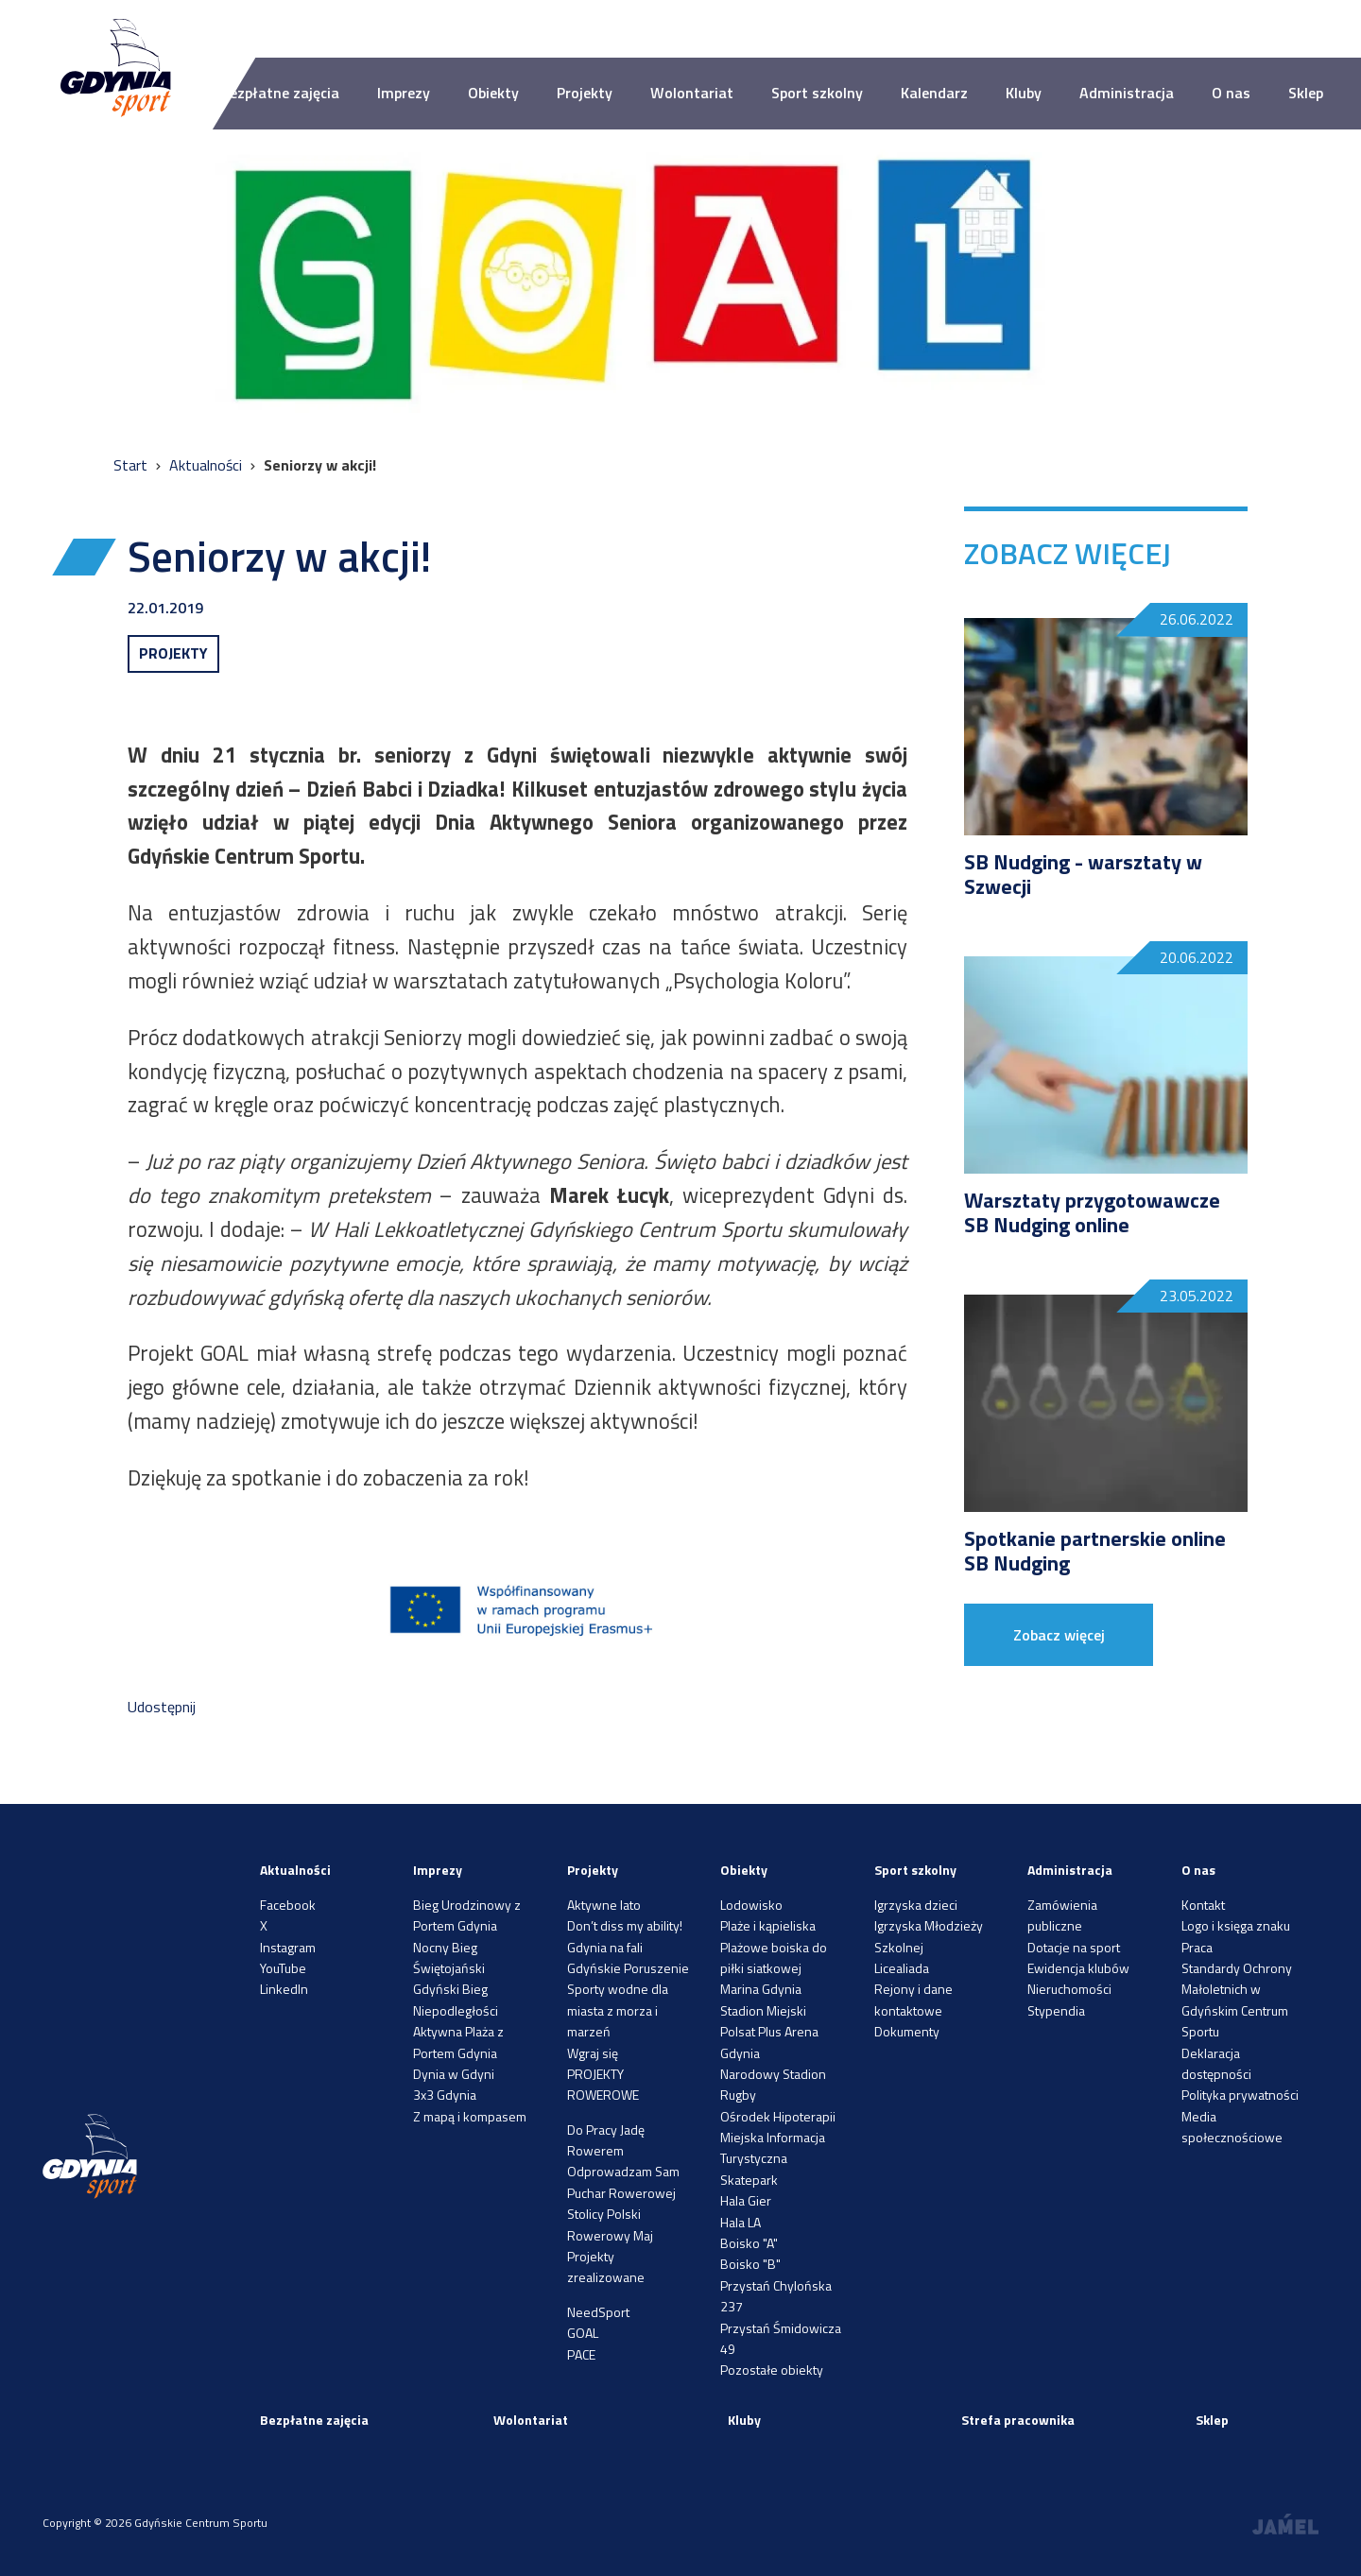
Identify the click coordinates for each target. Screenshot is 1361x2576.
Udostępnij (162, 1706)
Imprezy (403, 92)
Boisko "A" (749, 2243)
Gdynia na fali (605, 1947)
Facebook (288, 1905)
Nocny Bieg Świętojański (449, 1957)
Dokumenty (906, 2031)
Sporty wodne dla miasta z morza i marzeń (617, 2010)
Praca (1197, 1947)
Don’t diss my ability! (624, 1925)
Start (132, 465)
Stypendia (1056, 2010)
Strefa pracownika (1018, 2420)
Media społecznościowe (1232, 2126)
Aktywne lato (604, 1905)
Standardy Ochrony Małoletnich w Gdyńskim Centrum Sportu (1236, 1999)
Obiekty (493, 92)
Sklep (1305, 92)
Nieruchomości (1069, 1989)
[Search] (1307, 28)
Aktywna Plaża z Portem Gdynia (458, 2041)
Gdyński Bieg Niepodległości (455, 1999)
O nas (1231, 92)
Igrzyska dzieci (915, 1905)
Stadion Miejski (763, 2010)
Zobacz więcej (1059, 1634)
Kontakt (1203, 1905)
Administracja (1126, 92)
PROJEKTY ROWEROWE (603, 2084)
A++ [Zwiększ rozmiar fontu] (794, 28)
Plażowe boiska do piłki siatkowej (773, 1957)
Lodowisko (751, 1905)
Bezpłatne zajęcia (279, 92)
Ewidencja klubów (1078, 1968)
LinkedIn (284, 1989)
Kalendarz (934, 92)
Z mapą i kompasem (469, 2116)
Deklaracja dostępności (1216, 2063)
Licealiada (901, 1968)
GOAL (582, 2333)
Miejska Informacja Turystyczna (772, 2147)
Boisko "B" (750, 2264)
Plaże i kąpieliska (768, 1925)
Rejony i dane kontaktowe (913, 1999)
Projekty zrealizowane (606, 2266)
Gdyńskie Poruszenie (628, 1968)
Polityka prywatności (1240, 2094)
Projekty (584, 92)
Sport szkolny (817, 92)
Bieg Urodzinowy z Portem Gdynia (467, 1915)
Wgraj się (592, 2053)
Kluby (1024, 92)
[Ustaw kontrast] (840, 29)
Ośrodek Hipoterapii (778, 2116)
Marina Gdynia (760, 1989)
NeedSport (598, 2312)
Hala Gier (745, 2200)
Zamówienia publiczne (1062, 1915)
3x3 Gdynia (444, 2094)
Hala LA (740, 2222)
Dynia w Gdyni (453, 2074)
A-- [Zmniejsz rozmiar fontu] (747, 28)
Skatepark (749, 2180)
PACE (581, 2354)
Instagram (288, 1947)
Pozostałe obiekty (771, 2369)
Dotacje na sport (1073, 1947)
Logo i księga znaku (1235, 1925)
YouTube (283, 1968)
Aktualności (207, 465)
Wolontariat (691, 92)
